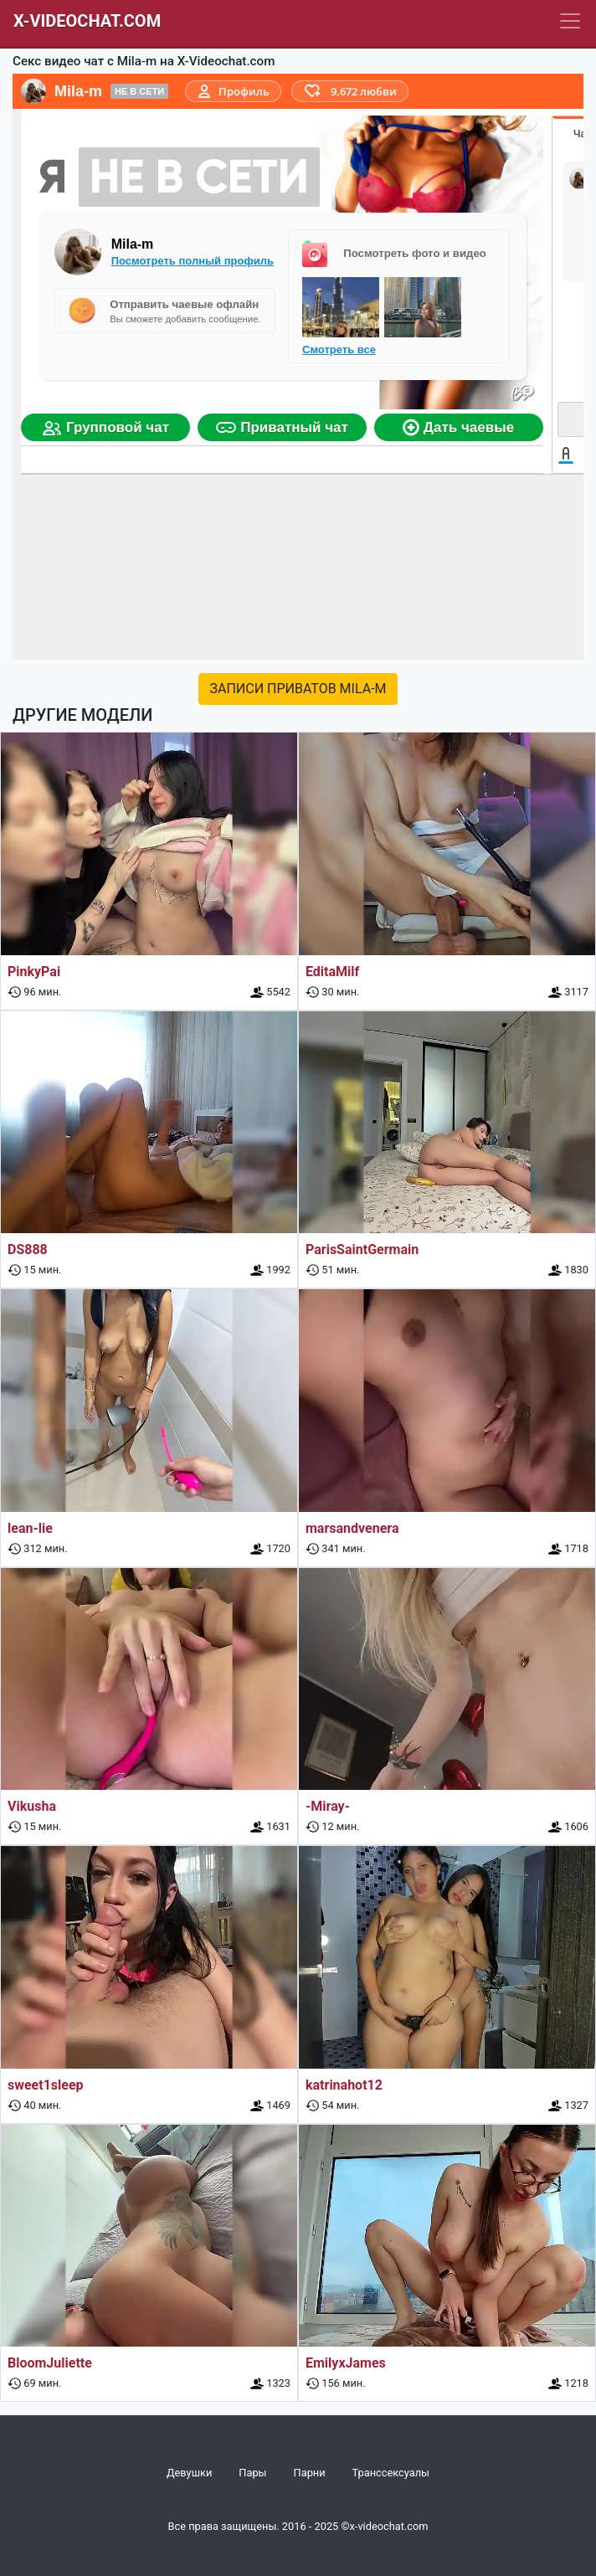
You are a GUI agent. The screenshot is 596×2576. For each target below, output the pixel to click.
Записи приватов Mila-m (297, 689)
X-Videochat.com (87, 21)
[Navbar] (570, 20)
